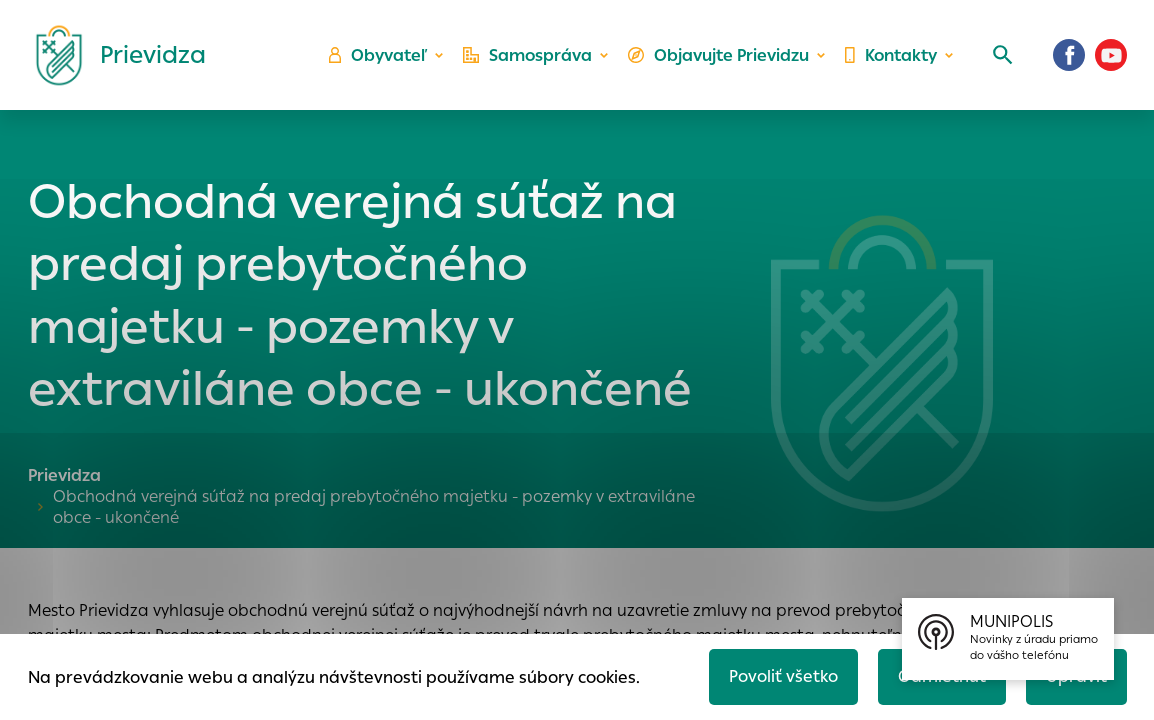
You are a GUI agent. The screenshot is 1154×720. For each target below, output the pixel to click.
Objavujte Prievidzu (718, 55)
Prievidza (64, 475)
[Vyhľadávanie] (1003, 55)
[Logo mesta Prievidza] (113, 55)
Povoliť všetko (783, 676)
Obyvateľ (378, 55)
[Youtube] (1111, 55)
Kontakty (891, 55)
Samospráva (527, 55)
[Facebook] (1069, 55)
